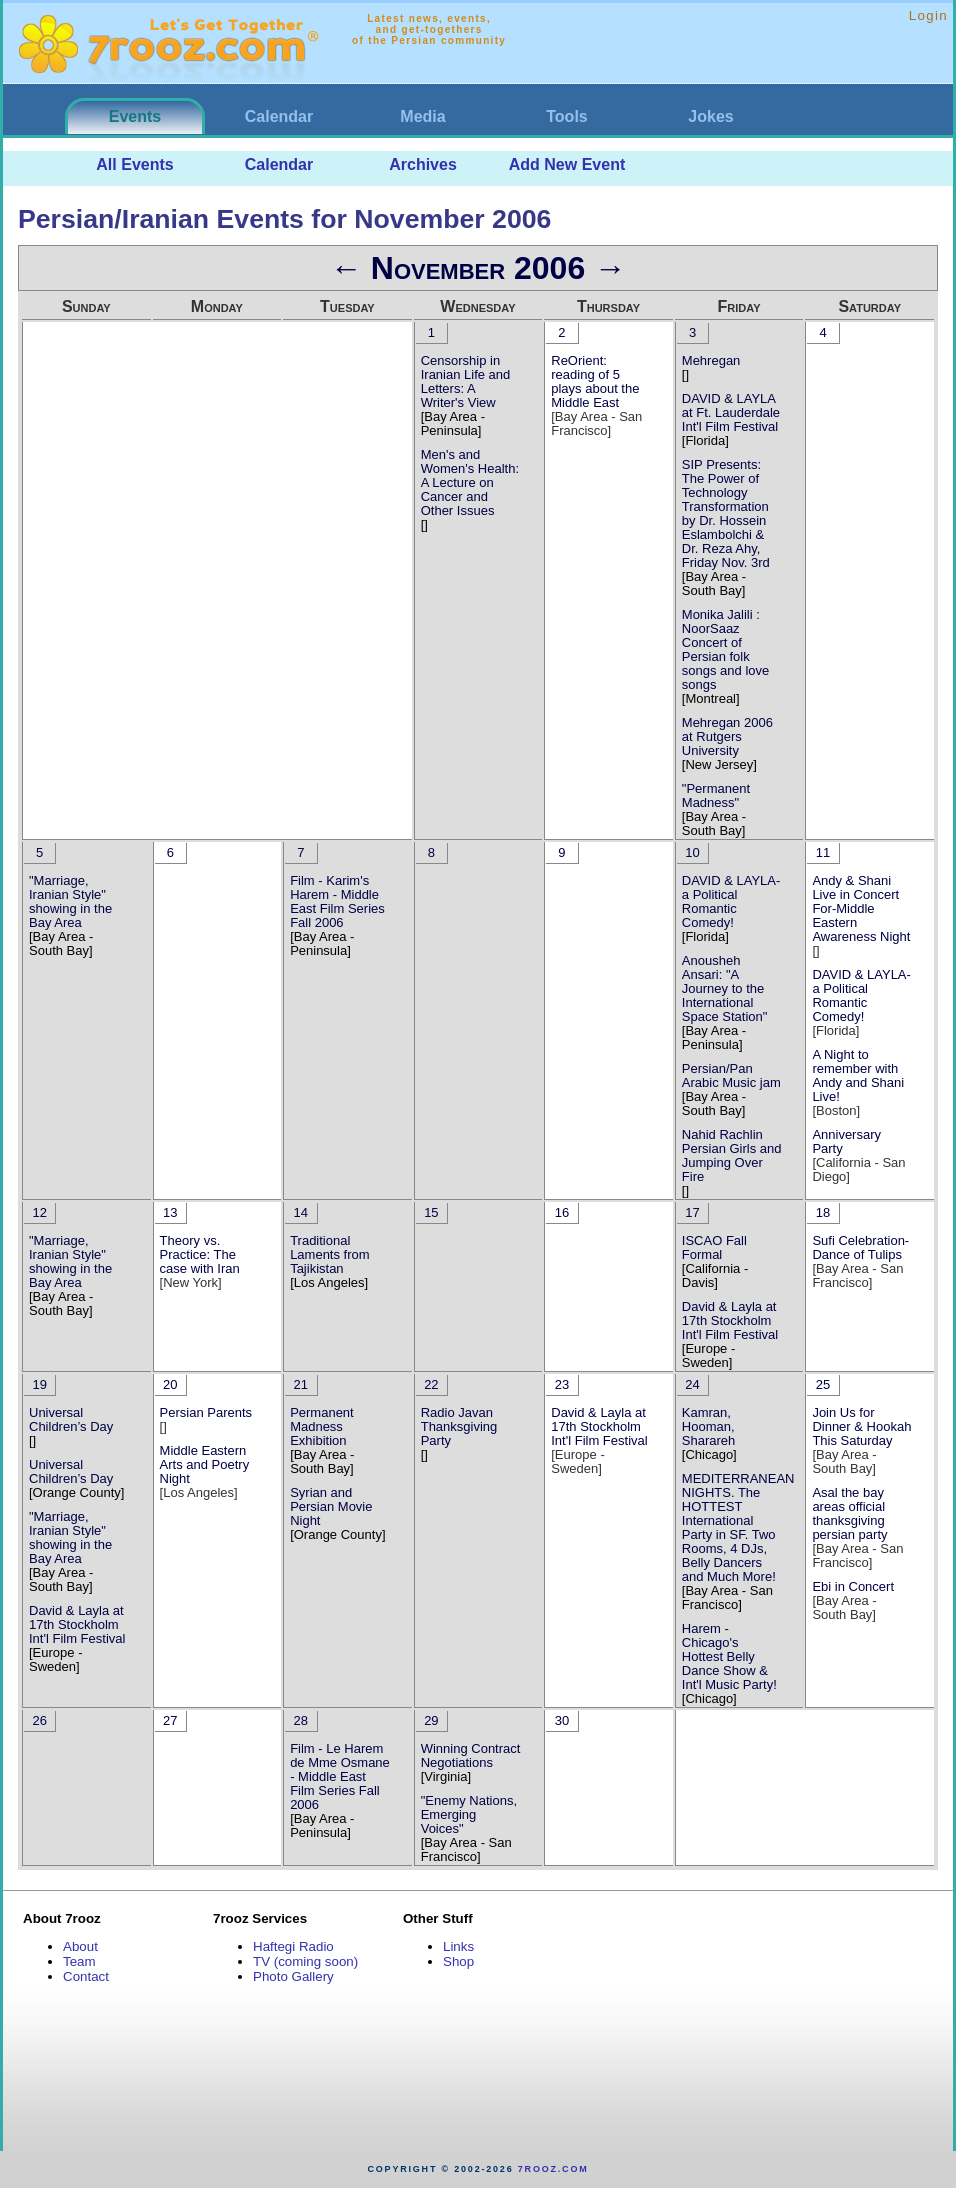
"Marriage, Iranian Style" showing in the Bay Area (70, 901)
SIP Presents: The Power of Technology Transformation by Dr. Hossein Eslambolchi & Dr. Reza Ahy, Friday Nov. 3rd (726, 513)
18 (823, 1212)
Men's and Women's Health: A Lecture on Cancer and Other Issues (470, 482)
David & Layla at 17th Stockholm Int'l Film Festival (730, 1320)
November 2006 (478, 268)
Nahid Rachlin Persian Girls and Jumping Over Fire (732, 1155)
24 (692, 1384)
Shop (458, 1961)
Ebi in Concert (853, 1586)
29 (431, 1720)
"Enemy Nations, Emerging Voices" (469, 1814)
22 (431, 1384)
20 (170, 1384)
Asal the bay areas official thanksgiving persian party (849, 1513)
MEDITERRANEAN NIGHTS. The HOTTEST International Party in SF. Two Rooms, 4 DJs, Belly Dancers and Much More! (738, 1527)
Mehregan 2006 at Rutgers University (727, 736)
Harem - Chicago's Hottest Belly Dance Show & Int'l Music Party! (729, 1656)
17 (692, 1212)
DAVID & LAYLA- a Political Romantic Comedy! (731, 901)
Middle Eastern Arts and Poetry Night (205, 1464)
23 (562, 1384)
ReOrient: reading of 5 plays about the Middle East (595, 381)
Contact (86, 1976)
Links (458, 1946)
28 (301, 1720)
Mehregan (711, 360)
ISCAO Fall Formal (714, 1247)
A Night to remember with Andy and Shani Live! (858, 1075)
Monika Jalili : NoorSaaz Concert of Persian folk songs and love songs (725, 649)
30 (562, 1720)
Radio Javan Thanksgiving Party (459, 1426)
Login (928, 15)
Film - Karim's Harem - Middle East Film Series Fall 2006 (337, 901)
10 (692, 852)
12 (39, 1212)
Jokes (710, 116)
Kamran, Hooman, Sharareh (708, 1426)
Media (422, 116)
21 (301, 1384)
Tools (566, 116)
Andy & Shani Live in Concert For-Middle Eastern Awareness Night (861, 908)
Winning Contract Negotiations (471, 1755)
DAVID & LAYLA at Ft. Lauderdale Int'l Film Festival (731, 412)
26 (39, 1720)
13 (170, 1212)
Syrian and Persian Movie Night (331, 1506)
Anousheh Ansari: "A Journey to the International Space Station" (725, 988)
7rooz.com (553, 2169)
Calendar (279, 116)
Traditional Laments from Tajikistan (329, 1254)
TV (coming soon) (305, 1961)
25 (823, 1384)
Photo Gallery (293, 1976)
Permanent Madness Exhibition (322, 1426)
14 (301, 1212)
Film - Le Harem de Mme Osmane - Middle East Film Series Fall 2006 (340, 1776)
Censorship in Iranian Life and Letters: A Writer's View (466, 381)
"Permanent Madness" (716, 795)
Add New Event (567, 164)
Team (79, 1961)
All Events (134, 164)
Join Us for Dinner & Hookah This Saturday (861, 1426)
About (80, 1946)
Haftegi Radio (293, 1946)
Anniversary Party (846, 1141)
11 (823, 852)
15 (431, 1212)
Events (135, 116)
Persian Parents (206, 1412)
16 (562, 1212)
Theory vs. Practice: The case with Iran (200, 1254)
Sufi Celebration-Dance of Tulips (860, 1247)
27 (170, 1720)
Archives (423, 164)
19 (39, 1384)
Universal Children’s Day (71, 1419)
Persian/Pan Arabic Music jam (731, 1075)
